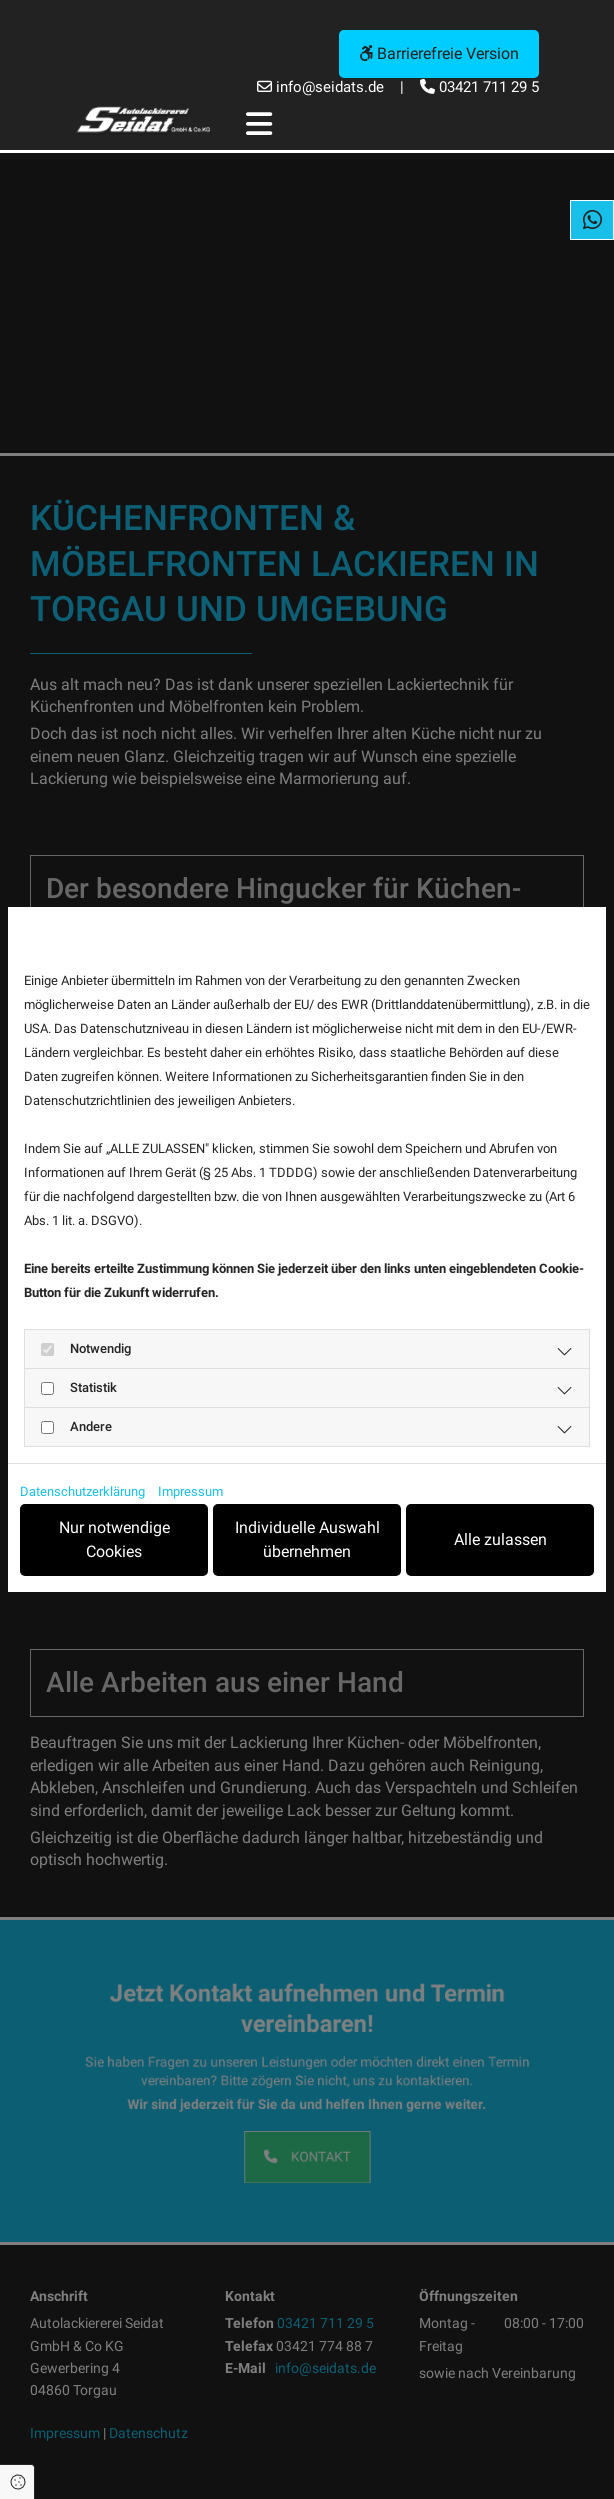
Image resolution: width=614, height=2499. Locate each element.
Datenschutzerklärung (82, 1491)
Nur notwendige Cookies (121, 1539)
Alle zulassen (501, 1539)
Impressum (190, 1491)
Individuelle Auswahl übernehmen (311, 1539)
